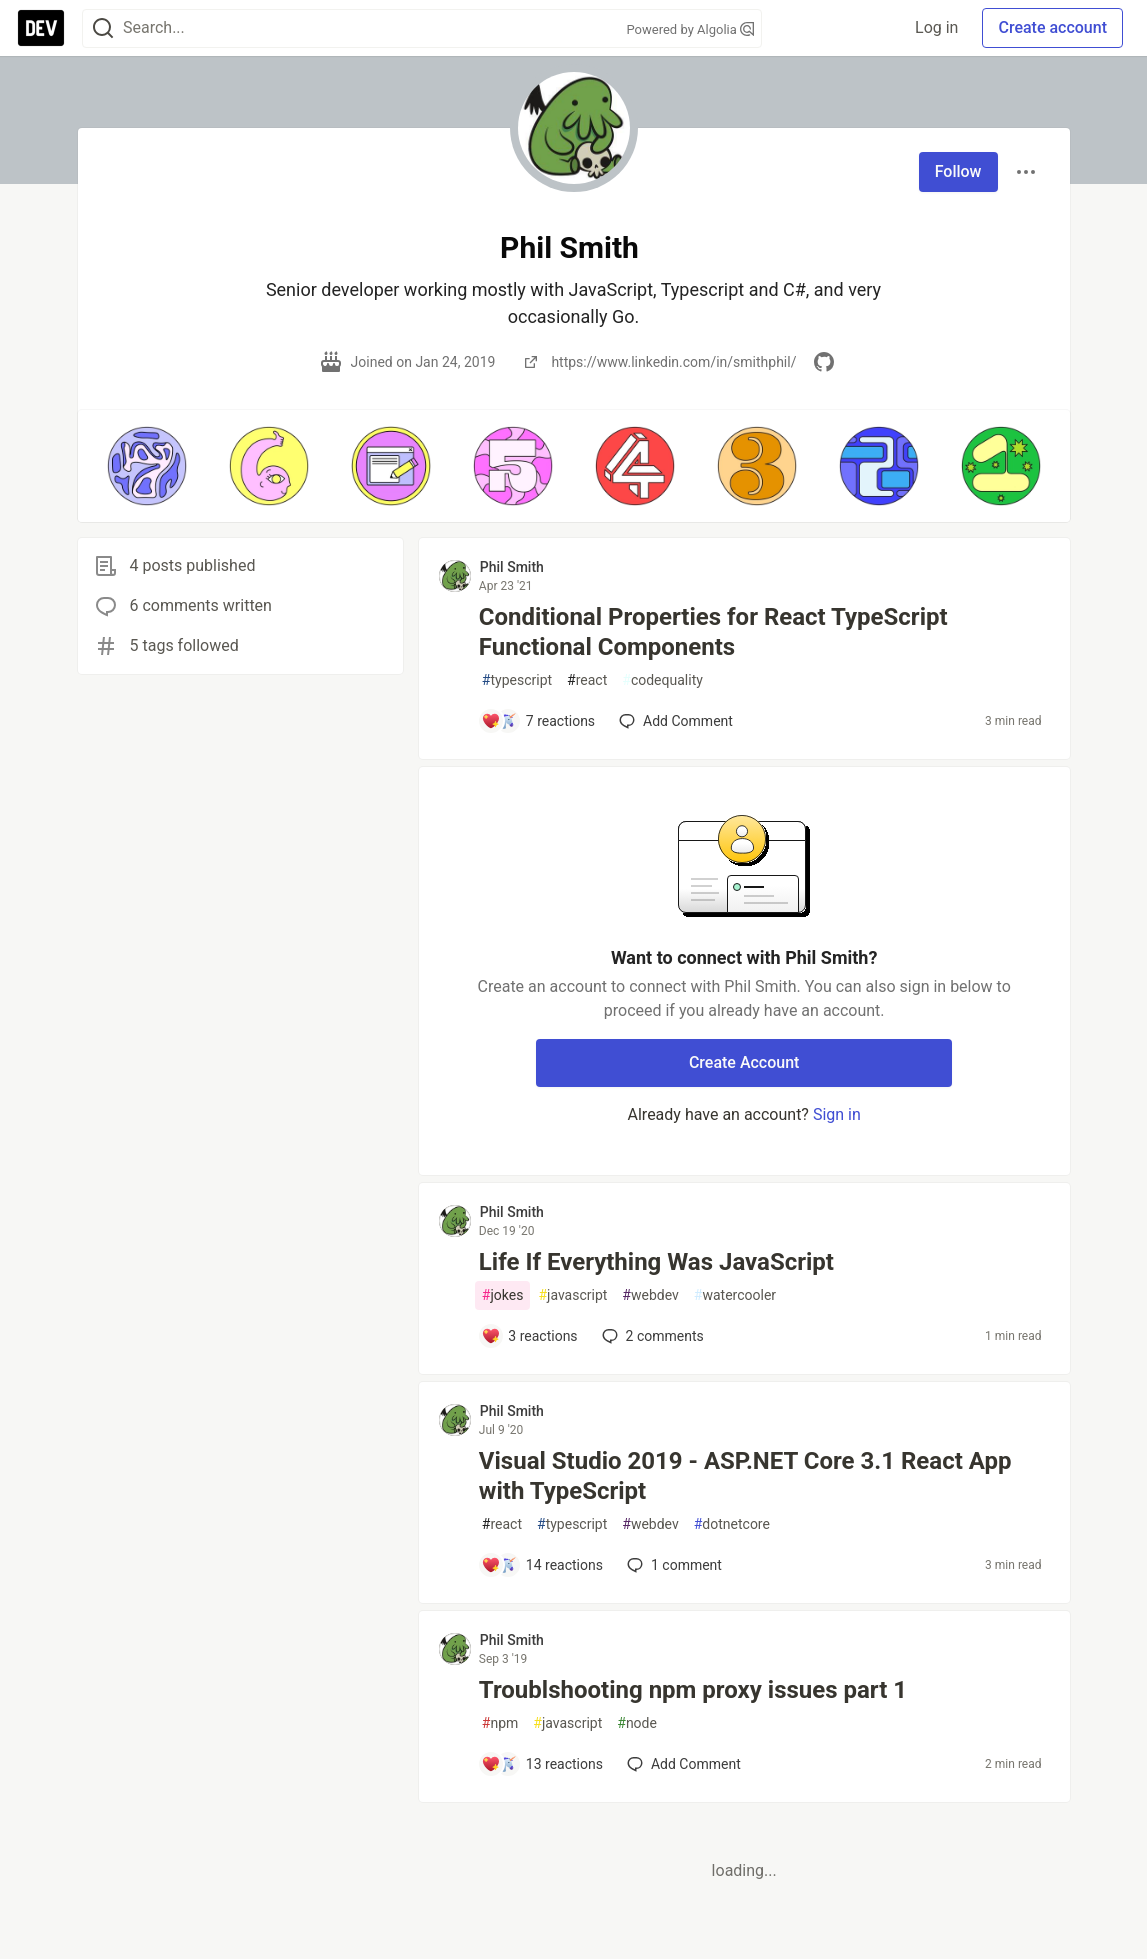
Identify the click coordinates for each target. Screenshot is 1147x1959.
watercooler (735, 1295)
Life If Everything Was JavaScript (656, 1262)
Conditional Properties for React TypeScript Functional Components (713, 632)
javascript (572, 1295)
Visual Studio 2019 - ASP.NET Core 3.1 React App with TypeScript (745, 1476)
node (637, 1723)
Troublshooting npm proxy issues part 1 (693, 1690)
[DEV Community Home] (41, 28)
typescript (517, 680)
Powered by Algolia (690, 29)
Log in (936, 27)
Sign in (837, 1114)
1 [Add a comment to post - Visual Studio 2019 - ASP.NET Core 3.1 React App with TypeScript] (672, 1565)
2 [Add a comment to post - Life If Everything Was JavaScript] (651, 1336)
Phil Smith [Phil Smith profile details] (512, 567)
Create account (1052, 27)
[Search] (103, 28)
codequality (662, 680)
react (587, 680)
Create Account (744, 1062)
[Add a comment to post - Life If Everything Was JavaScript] (529, 1336)
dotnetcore (732, 1524)
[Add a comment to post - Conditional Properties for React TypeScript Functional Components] (538, 721)
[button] (147, 466)
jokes (503, 1295)
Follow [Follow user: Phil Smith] (958, 171)
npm (500, 1723)
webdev (650, 1295)
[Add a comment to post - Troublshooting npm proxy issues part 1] (542, 1764)
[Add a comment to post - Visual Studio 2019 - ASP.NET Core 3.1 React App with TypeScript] (542, 1565)
